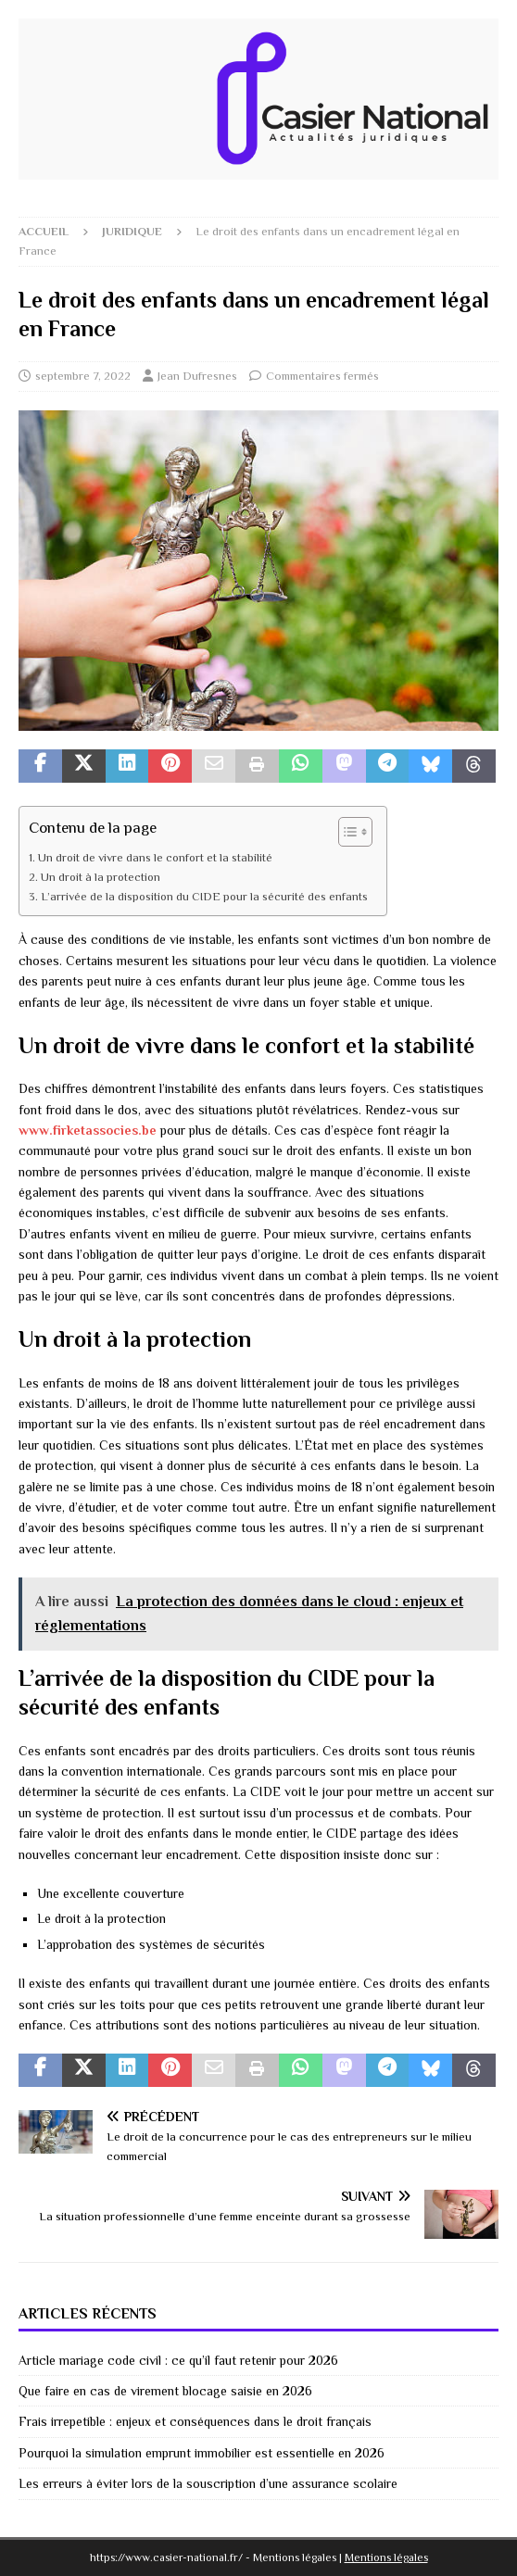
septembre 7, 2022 (83, 376)
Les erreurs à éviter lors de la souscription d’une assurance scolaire (208, 2483)
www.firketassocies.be (88, 1130)
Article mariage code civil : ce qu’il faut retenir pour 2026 (178, 2360)
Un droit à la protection (100, 877)
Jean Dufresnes (197, 376)
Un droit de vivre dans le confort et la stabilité (155, 857)
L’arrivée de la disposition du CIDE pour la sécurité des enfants (204, 896)
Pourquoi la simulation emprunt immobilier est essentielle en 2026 (202, 2452)
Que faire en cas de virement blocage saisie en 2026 (165, 2390)
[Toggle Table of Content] (346, 832)
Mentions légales (386, 2557)
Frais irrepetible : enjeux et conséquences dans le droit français (195, 2421)
